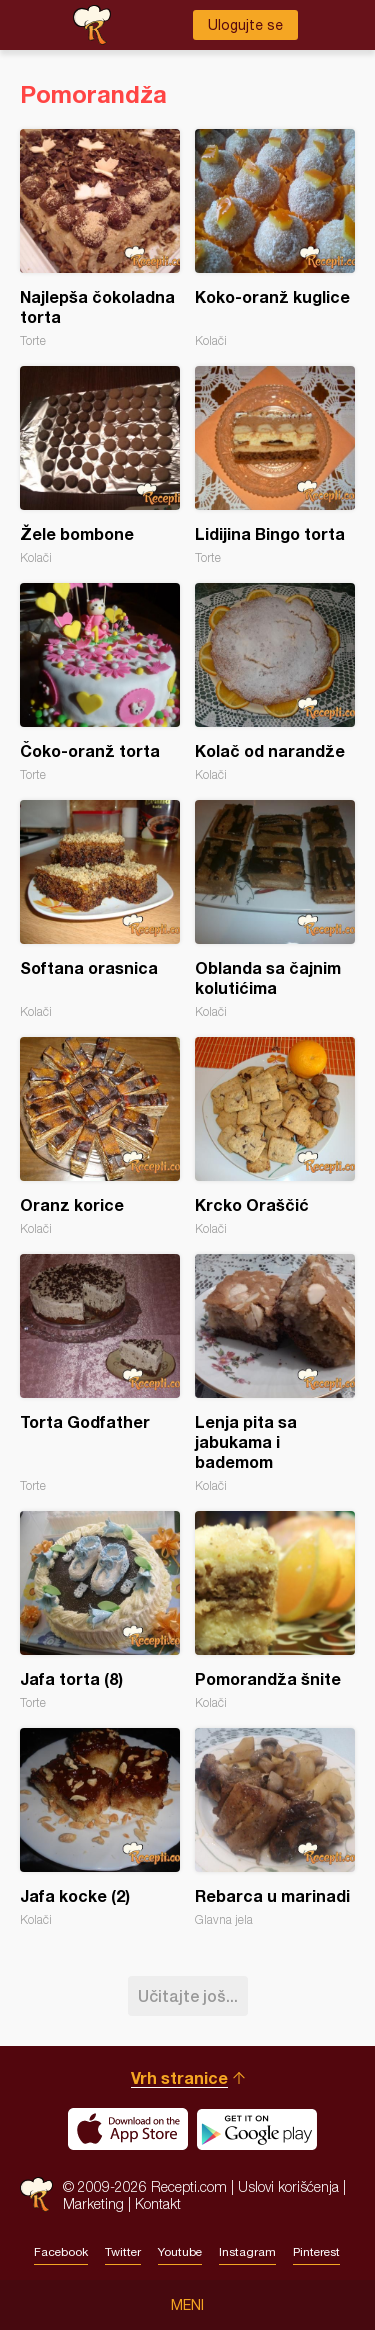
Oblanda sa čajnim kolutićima (275, 909)
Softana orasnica (100, 909)
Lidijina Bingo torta (275, 465)
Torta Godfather (100, 1373)
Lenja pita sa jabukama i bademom (275, 1373)
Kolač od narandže (275, 682)
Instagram (247, 2252)
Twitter (123, 2252)
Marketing (93, 2203)
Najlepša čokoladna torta (100, 238)
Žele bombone (100, 465)
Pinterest (316, 2252)
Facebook (61, 2252)
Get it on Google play (257, 2129)
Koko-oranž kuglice (275, 238)
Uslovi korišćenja (288, 2186)
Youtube (180, 2252)
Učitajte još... (188, 1995)
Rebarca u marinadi (275, 1827)
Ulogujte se (245, 25)
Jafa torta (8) (100, 1610)
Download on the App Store (128, 2129)
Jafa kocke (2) (100, 1827)
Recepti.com (36, 2194)
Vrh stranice (179, 2077)
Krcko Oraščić (275, 1136)
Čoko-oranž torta (100, 682)
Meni (187, 2305)
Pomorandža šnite (275, 1610)
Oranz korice (100, 1136)
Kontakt (158, 2203)
